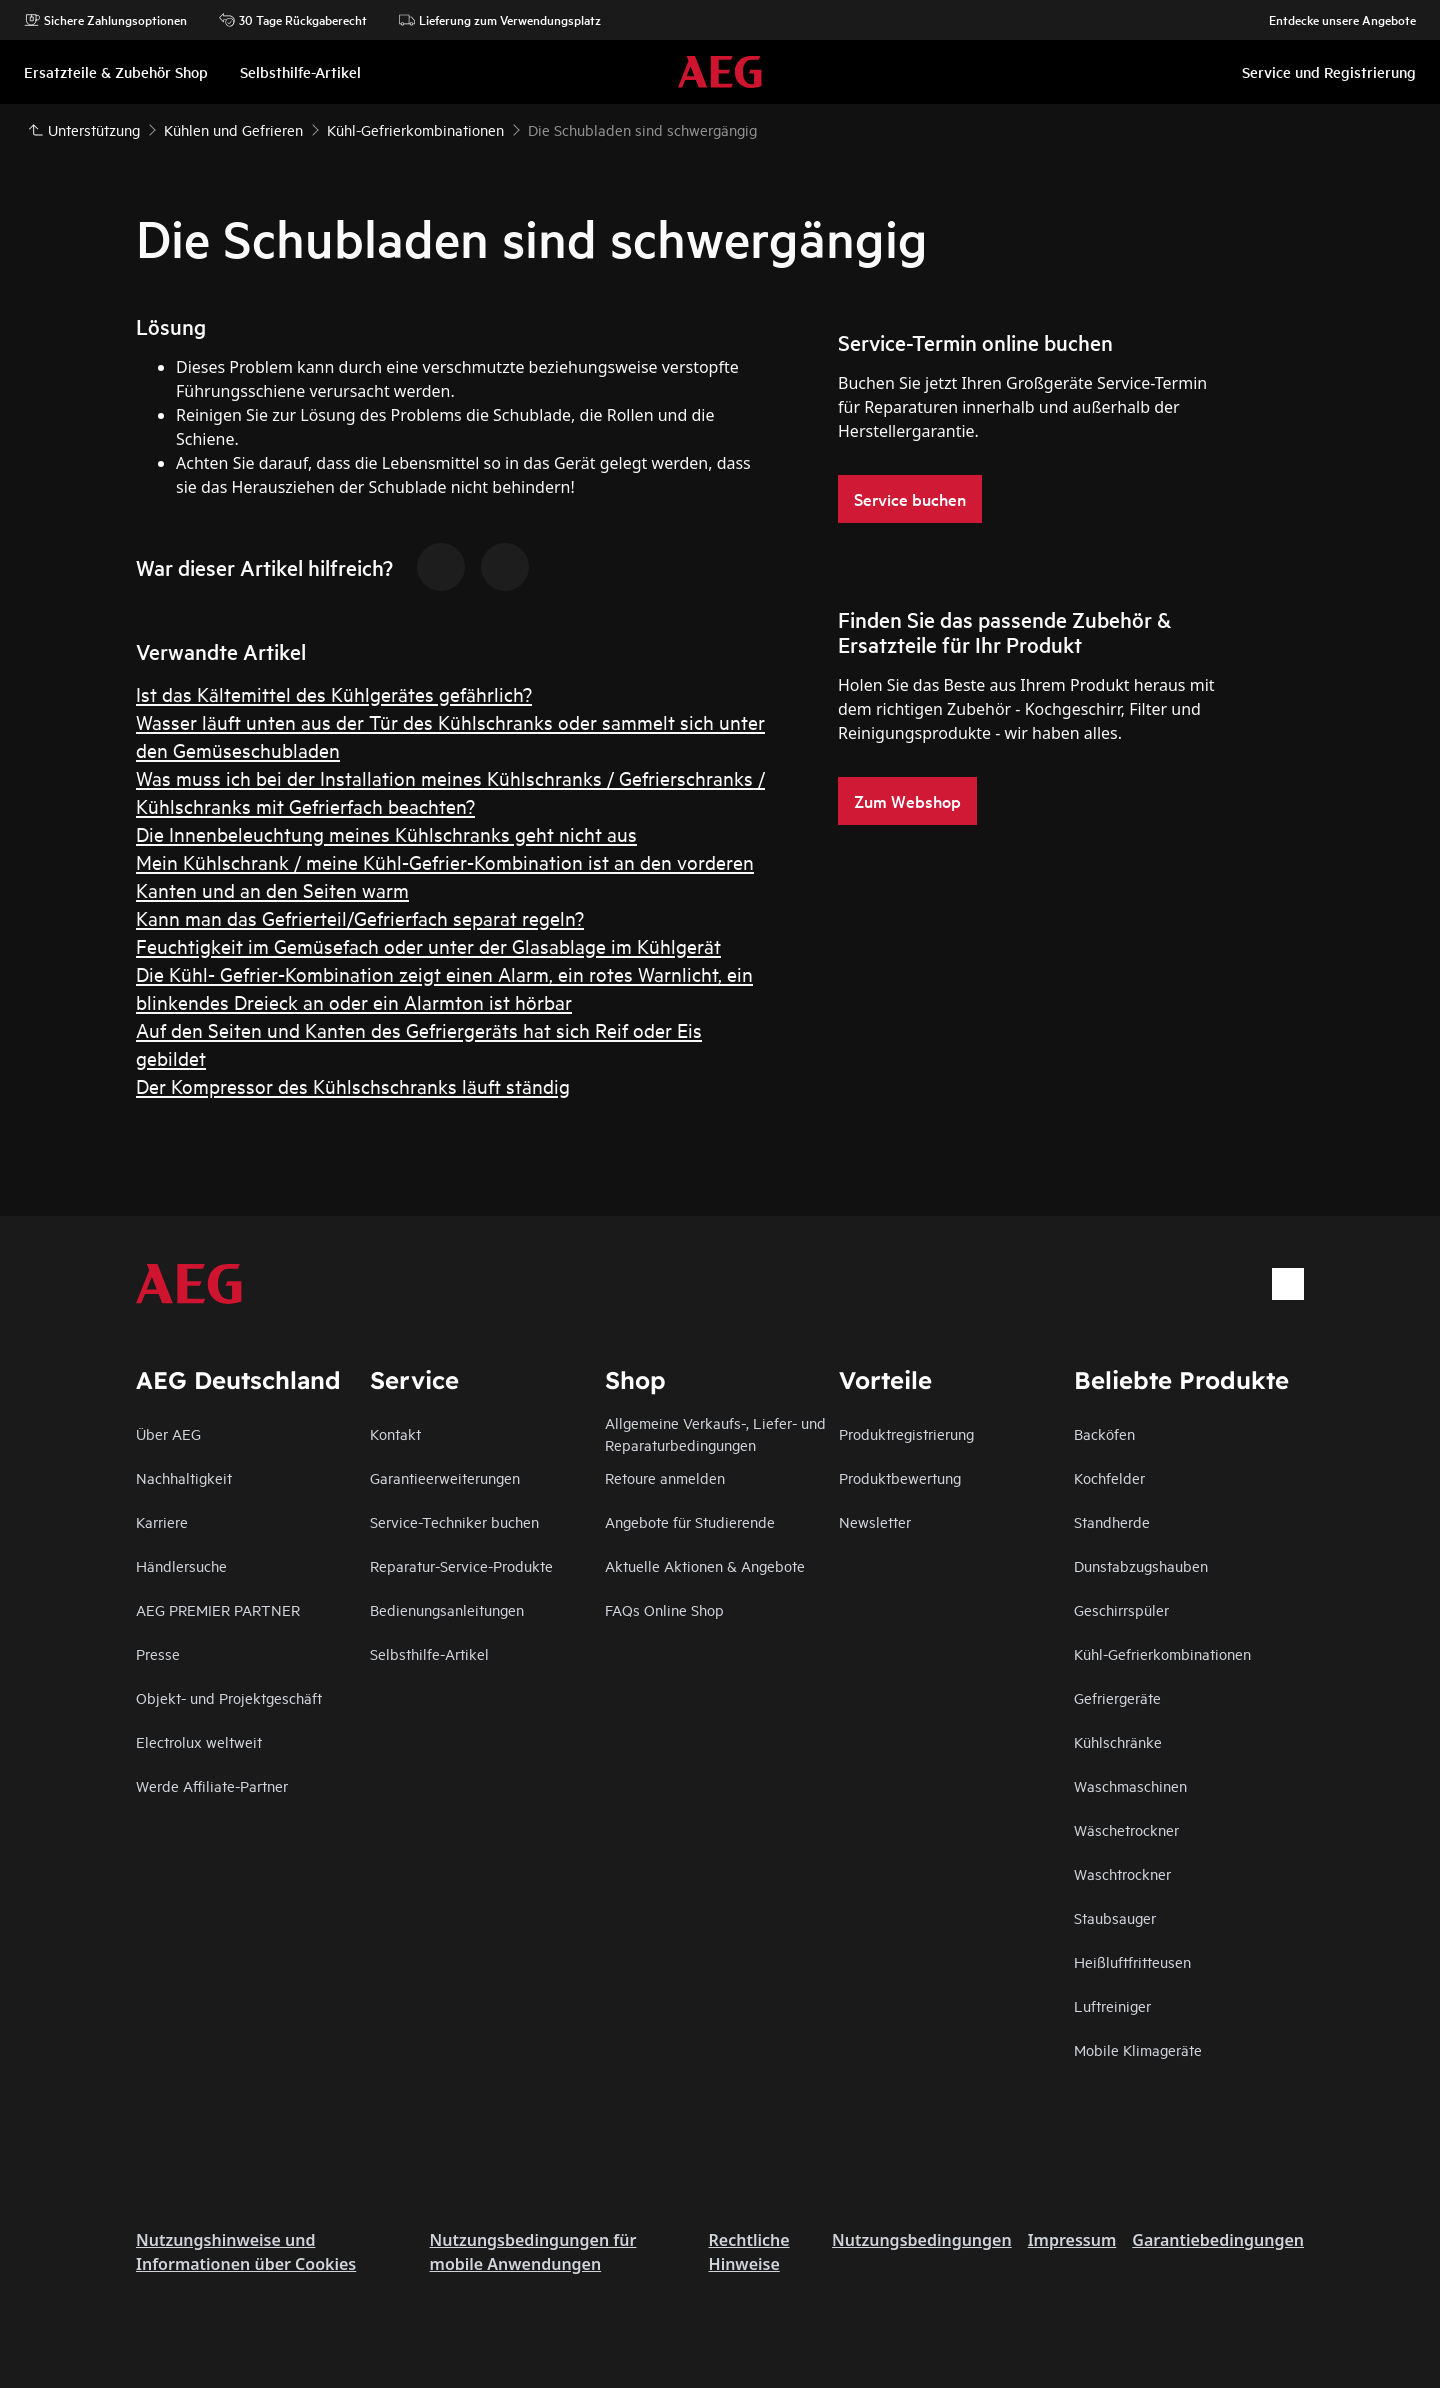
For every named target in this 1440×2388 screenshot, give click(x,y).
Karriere (162, 1521)
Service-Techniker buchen (454, 1521)
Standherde (1112, 1521)
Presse (158, 1653)
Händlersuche (181, 1565)
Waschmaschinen (1130, 1785)
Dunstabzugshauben (1141, 1565)
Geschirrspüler (1121, 1609)
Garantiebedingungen (1218, 2240)
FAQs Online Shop (664, 1609)
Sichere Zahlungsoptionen (105, 20)
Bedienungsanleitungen (447, 1609)
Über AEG (168, 1433)
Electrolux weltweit (199, 1741)
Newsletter (875, 1521)
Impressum (1072, 2240)
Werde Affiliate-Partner (212, 1785)
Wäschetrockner (1126, 1829)
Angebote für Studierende (690, 1521)
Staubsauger (1115, 1917)
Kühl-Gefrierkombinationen (1162, 1653)
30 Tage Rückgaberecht (293, 20)
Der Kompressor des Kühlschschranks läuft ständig (353, 1085)
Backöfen (1104, 1433)
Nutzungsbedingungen (922, 2240)
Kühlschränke (1118, 1741)
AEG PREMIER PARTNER (218, 1609)
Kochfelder (1109, 1477)
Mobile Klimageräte (1138, 2049)
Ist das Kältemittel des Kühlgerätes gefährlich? (334, 693)
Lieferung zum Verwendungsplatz (500, 20)
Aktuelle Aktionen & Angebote (705, 1565)
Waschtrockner (1122, 1873)
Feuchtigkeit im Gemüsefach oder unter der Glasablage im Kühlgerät (428, 945)
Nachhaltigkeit (184, 1477)
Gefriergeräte (1117, 1697)
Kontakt (395, 1433)
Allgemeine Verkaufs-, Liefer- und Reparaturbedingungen (715, 1433)
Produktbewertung (900, 1477)
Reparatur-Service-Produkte (461, 1565)
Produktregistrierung (906, 1433)
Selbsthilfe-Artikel (429, 1653)
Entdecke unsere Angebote (1332, 20)
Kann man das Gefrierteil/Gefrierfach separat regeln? (360, 917)
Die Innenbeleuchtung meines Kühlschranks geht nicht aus (386, 833)
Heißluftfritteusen (1132, 1961)
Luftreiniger (1112, 2005)
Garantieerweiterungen (445, 1477)
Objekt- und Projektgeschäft (229, 1697)
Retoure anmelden (665, 1477)
